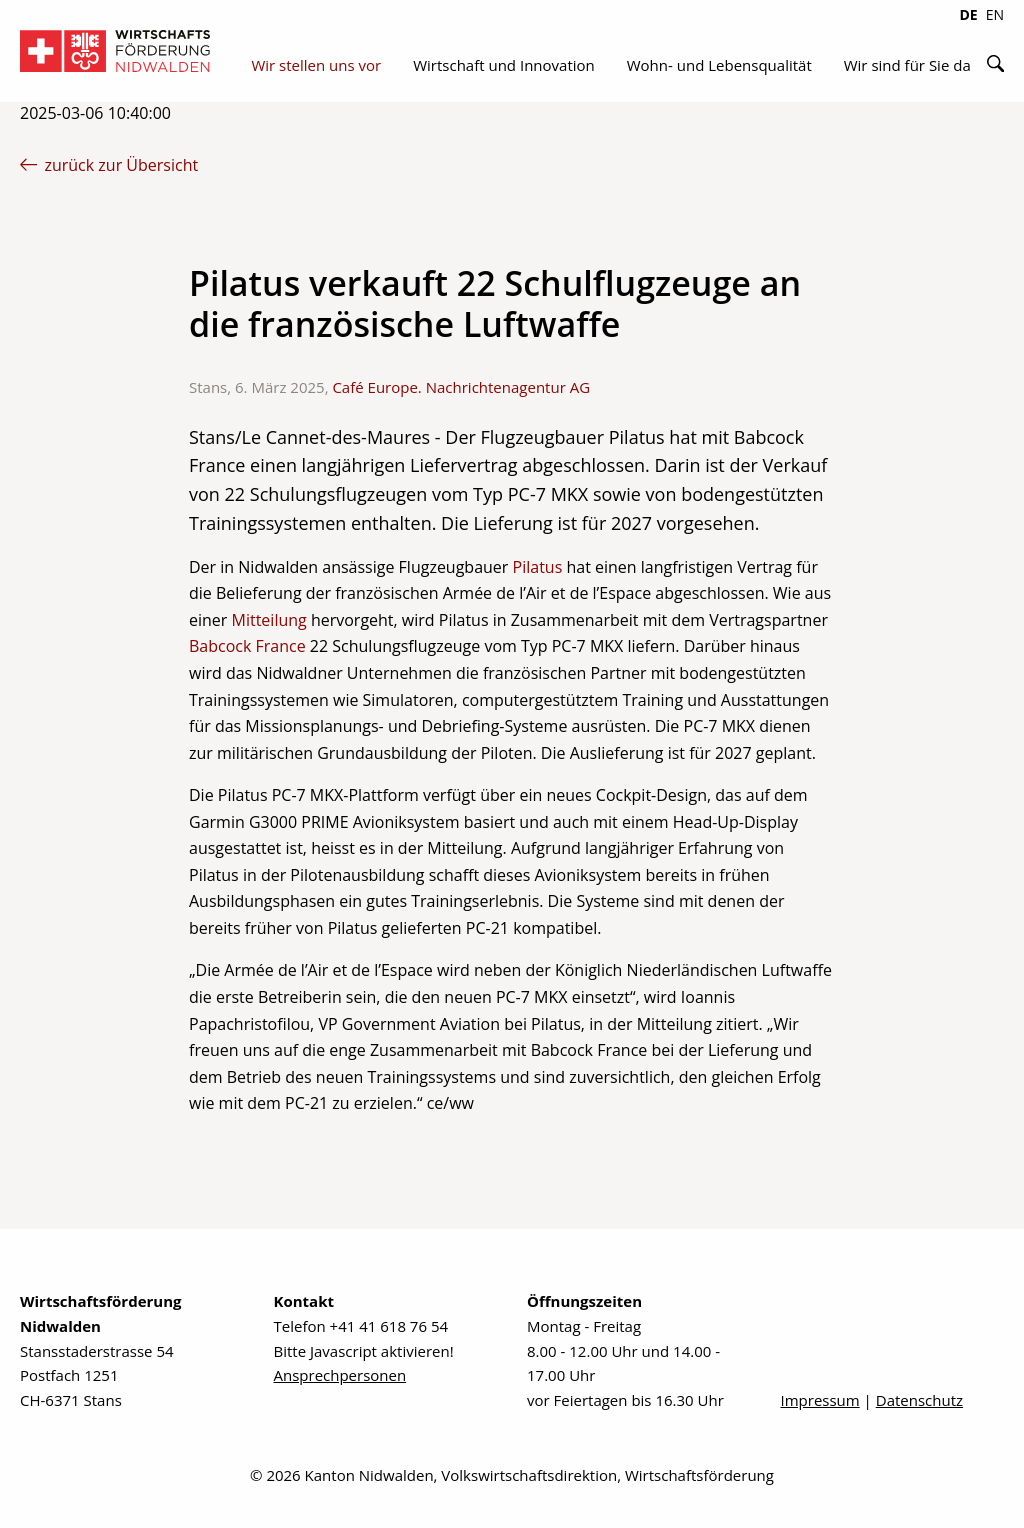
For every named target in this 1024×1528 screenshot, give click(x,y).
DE (968, 14)
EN (995, 14)
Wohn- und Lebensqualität (719, 65)
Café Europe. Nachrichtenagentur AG (461, 387)
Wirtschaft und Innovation (504, 65)
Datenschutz (919, 1400)
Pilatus (538, 567)
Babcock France (247, 646)
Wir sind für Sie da (907, 65)
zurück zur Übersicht (109, 165)
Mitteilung (269, 620)
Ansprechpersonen (340, 1375)
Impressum (820, 1400)
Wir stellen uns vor (316, 65)
